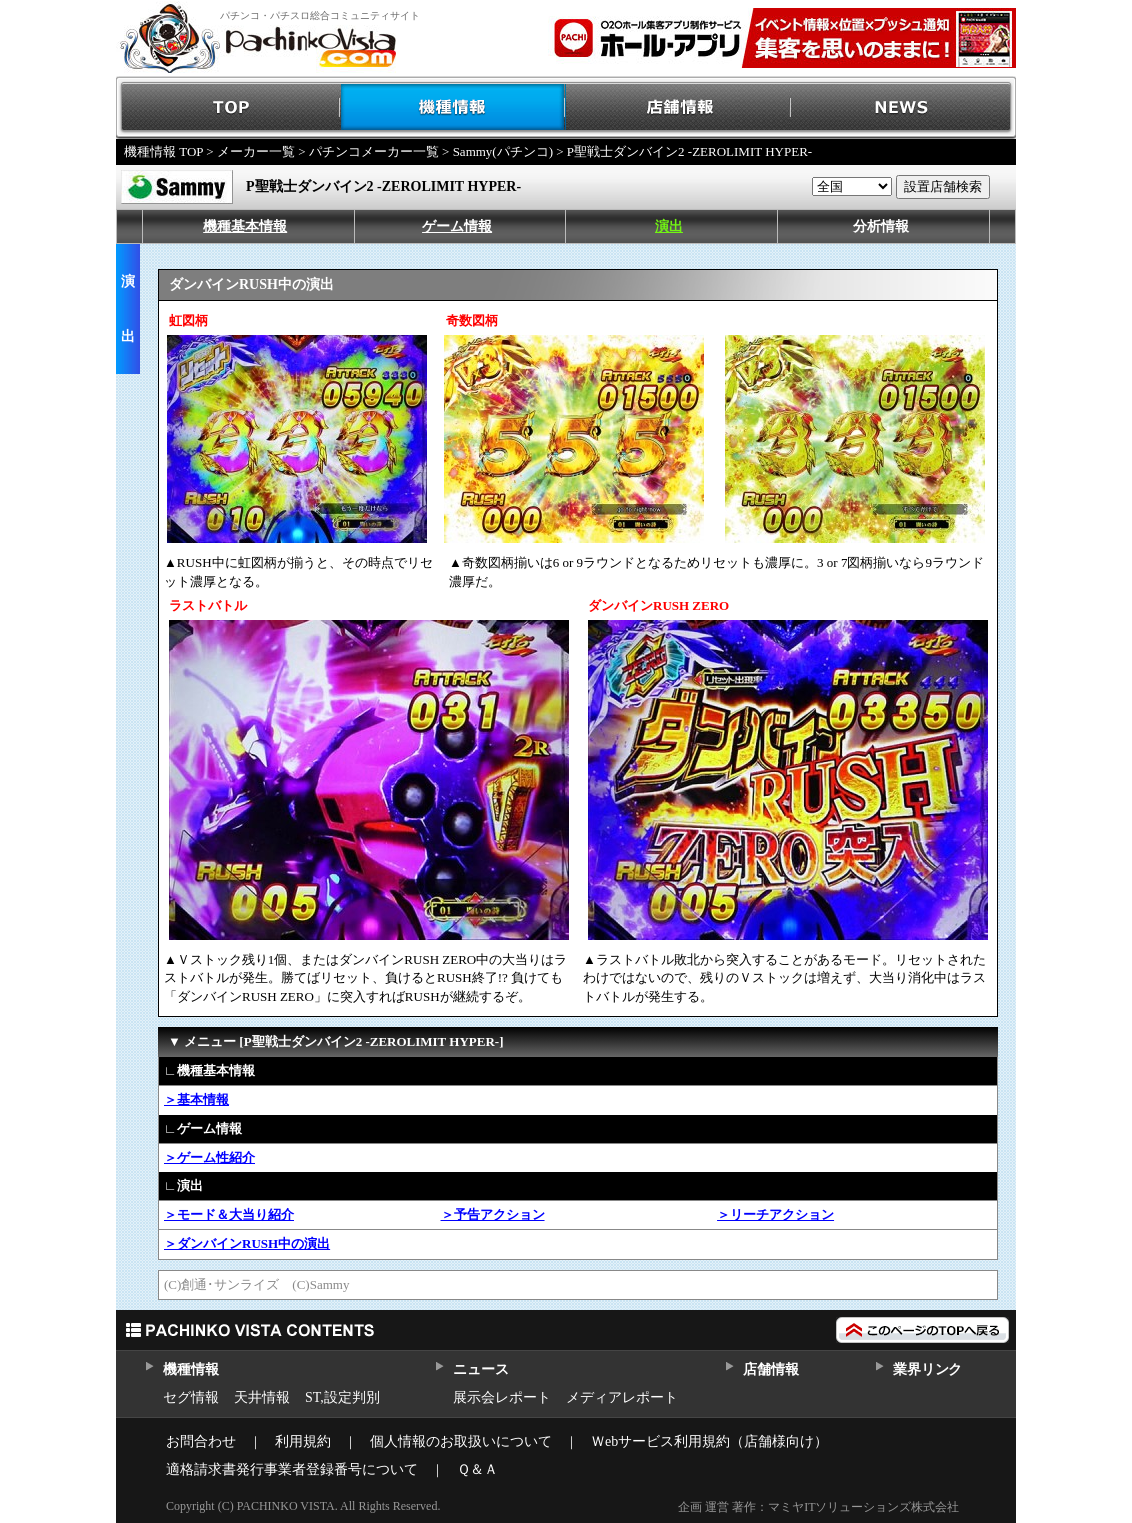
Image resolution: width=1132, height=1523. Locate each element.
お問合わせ (201, 1441)
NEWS (903, 107)
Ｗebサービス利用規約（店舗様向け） (709, 1441)
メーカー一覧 (256, 151)
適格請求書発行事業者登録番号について (292, 1469)
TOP (228, 107)
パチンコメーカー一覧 (374, 151)
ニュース (480, 1369)
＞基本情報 (196, 1099)
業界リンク (927, 1369)
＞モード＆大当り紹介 (229, 1214)
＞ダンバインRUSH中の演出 (247, 1243)
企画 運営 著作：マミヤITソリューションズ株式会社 (818, 1507)
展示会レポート (502, 1397)
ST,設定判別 (342, 1397)
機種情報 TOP (163, 151)
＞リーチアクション (775, 1214)
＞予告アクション (493, 1214)
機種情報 (453, 107)
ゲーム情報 (457, 226)
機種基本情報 (245, 226)
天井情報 (262, 1397)
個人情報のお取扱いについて (461, 1441)
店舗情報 (678, 107)
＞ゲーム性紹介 (209, 1157)
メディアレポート (622, 1397)
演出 (669, 226)
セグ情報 (191, 1397)
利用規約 (303, 1441)
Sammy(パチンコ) (503, 151)
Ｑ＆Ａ (477, 1469)
